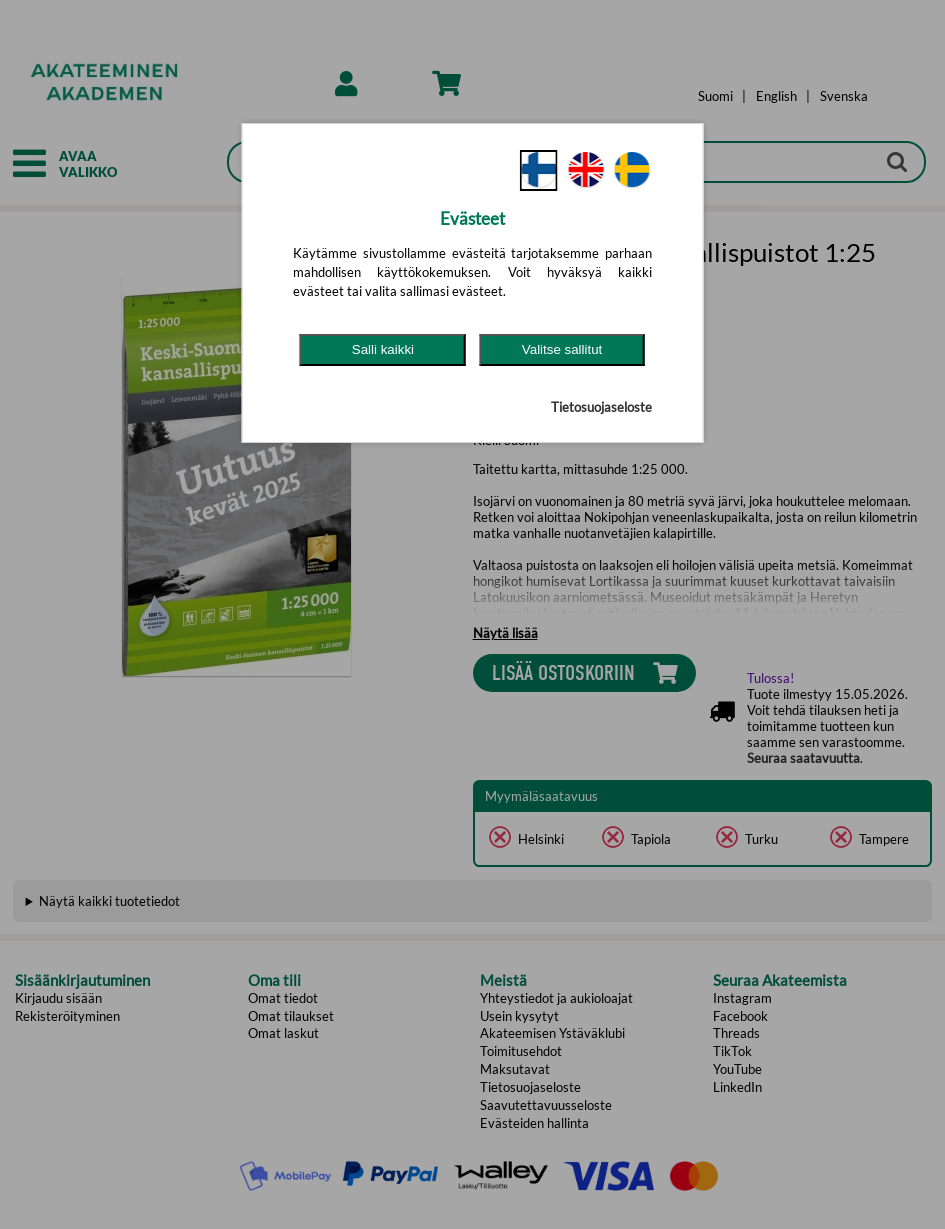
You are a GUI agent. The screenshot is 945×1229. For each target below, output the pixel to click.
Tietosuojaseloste (601, 407)
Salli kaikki (383, 349)
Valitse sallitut (562, 349)
